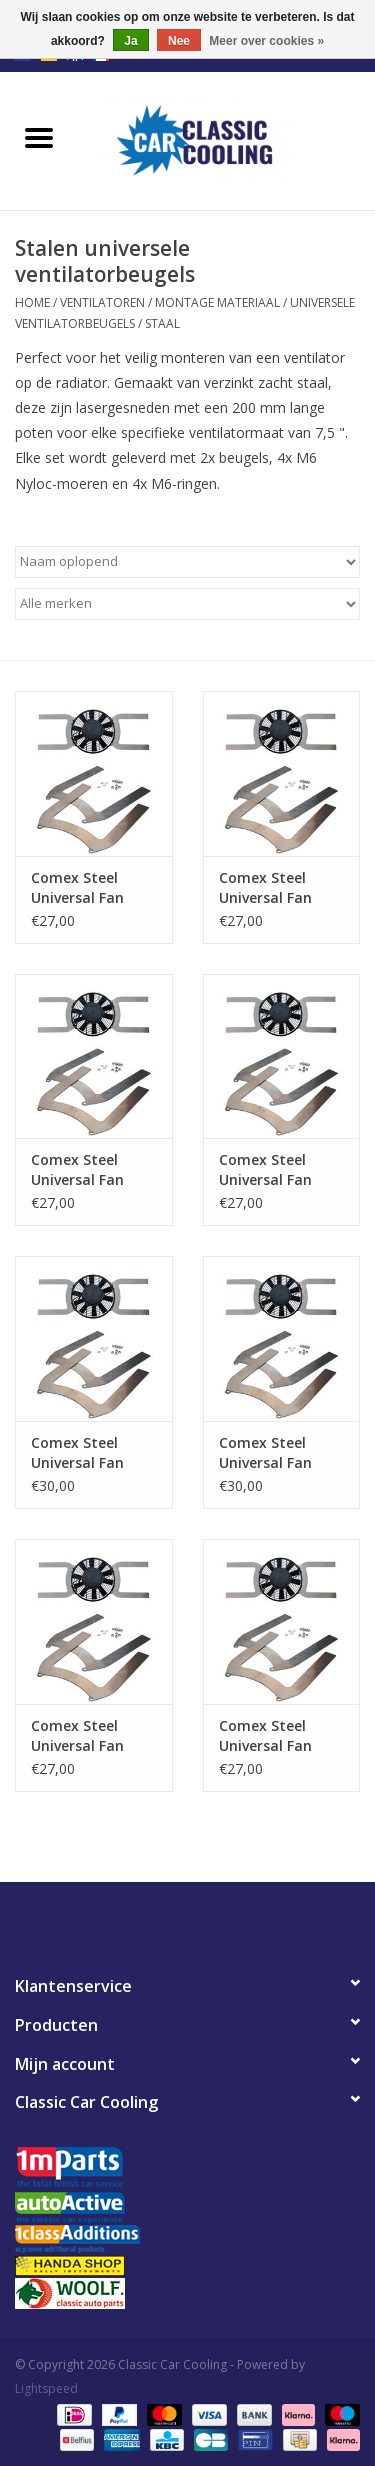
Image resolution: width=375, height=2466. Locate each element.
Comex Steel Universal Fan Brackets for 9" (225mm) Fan (271, 1736)
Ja (130, 41)
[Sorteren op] (187, 562)
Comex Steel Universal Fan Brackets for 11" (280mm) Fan (275, 888)
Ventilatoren (102, 302)
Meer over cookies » (266, 41)
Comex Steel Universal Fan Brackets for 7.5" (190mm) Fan (89, 1736)
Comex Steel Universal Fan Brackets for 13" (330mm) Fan (275, 1170)
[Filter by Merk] (187, 604)
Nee (179, 41)
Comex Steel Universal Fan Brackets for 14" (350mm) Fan (87, 1453)
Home (32, 302)
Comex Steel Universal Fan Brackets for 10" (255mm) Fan (87, 888)
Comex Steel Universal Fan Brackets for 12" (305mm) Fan (87, 1170)
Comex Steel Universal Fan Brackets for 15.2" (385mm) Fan (281, 1453)
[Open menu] (39, 137)
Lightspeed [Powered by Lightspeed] (46, 2388)
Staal (162, 323)
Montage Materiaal (217, 302)
